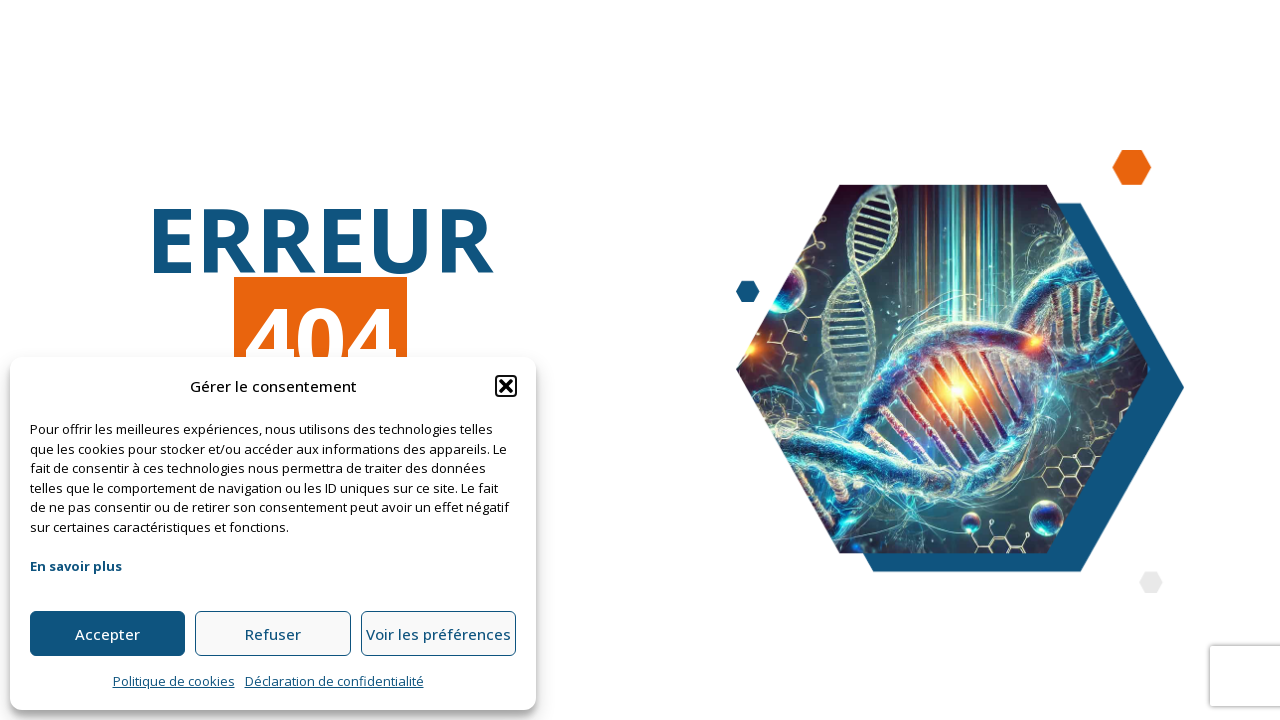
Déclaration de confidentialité (334, 681)
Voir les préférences (438, 634)
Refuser (273, 634)
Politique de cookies (174, 681)
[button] (506, 386)
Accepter (107, 634)
